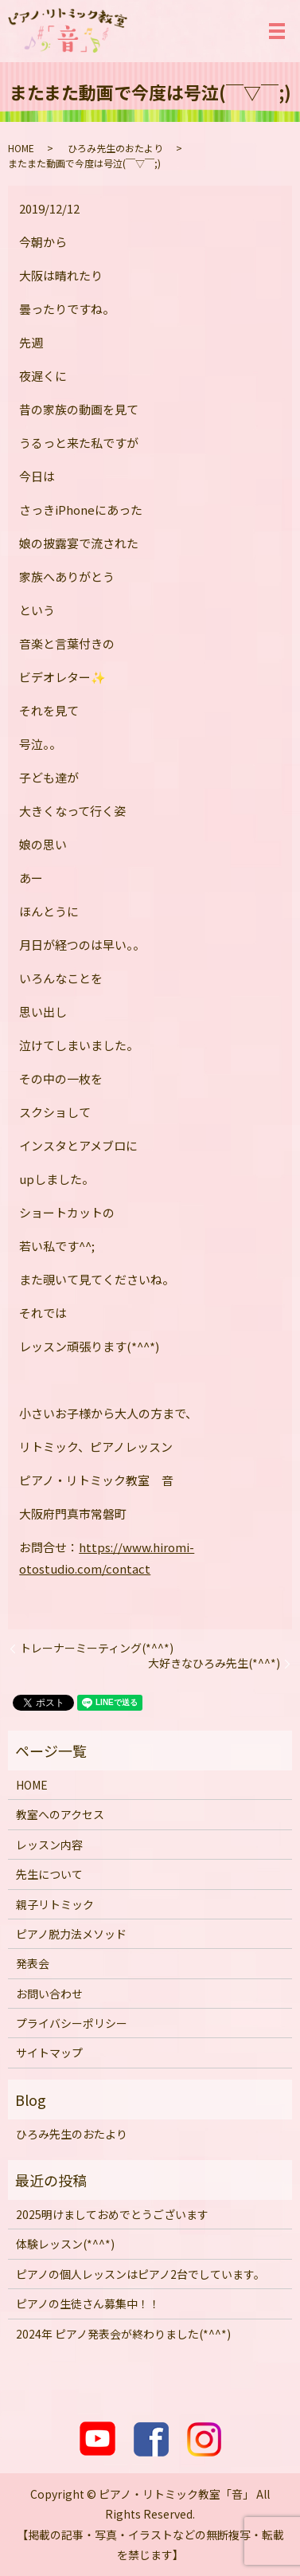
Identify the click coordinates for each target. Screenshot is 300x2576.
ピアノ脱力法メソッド (71, 1934)
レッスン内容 (49, 1845)
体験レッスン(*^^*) (65, 2244)
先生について (49, 1874)
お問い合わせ (49, 1994)
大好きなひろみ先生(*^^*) (214, 1663)
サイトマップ (49, 2052)
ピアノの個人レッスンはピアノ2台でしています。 (140, 2274)
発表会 (32, 1963)
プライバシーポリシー (71, 2023)
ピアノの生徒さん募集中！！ (88, 2303)
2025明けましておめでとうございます (112, 2214)
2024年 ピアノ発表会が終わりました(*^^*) (123, 2334)
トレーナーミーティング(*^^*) (96, 1648)
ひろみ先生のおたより (115, 148)
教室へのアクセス (60, 1814)
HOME (21, 148)
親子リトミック (55, 1904)
